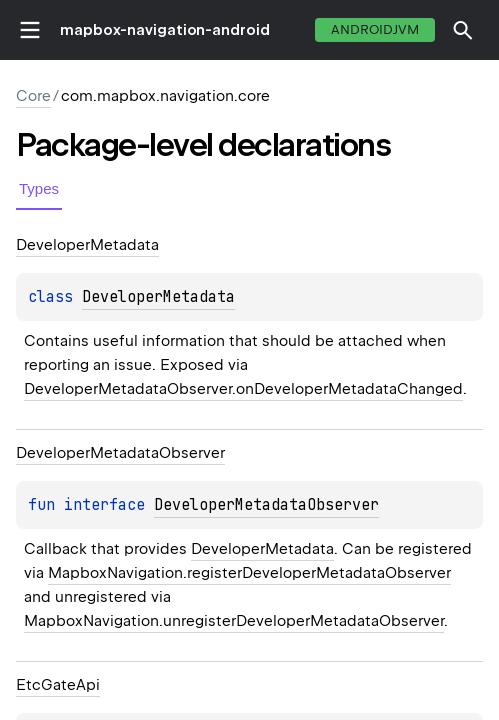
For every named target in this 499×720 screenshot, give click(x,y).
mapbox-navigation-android (165, 30)
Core (33, 96)
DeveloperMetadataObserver (266, 505)
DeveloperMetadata (158, 297)
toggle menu (30, 30)
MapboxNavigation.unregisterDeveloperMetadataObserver (234, 621)
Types (39, 188)
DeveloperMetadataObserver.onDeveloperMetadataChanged (243, 389)
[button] (463, 30)
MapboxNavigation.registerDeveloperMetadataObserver (249, 573)
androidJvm (375, 29)
